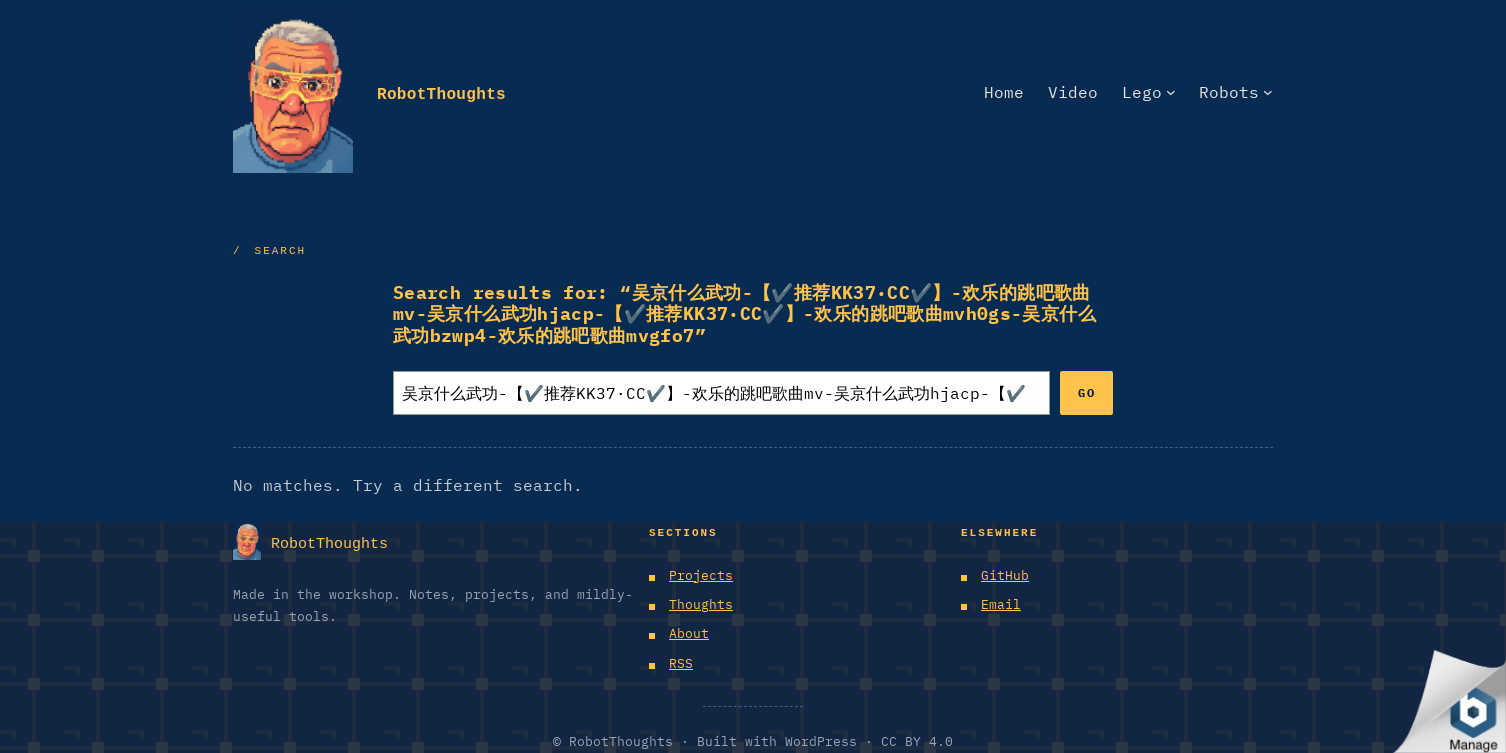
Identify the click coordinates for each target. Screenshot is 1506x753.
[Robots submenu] (1268, 92)
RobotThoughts (441, 91)
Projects (701, 575)
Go (1086, 392)
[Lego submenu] (1171, 92)
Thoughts (701, 604)
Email (1001, 604)
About (689, 633)
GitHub (1005, 575)
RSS (681, 663)
